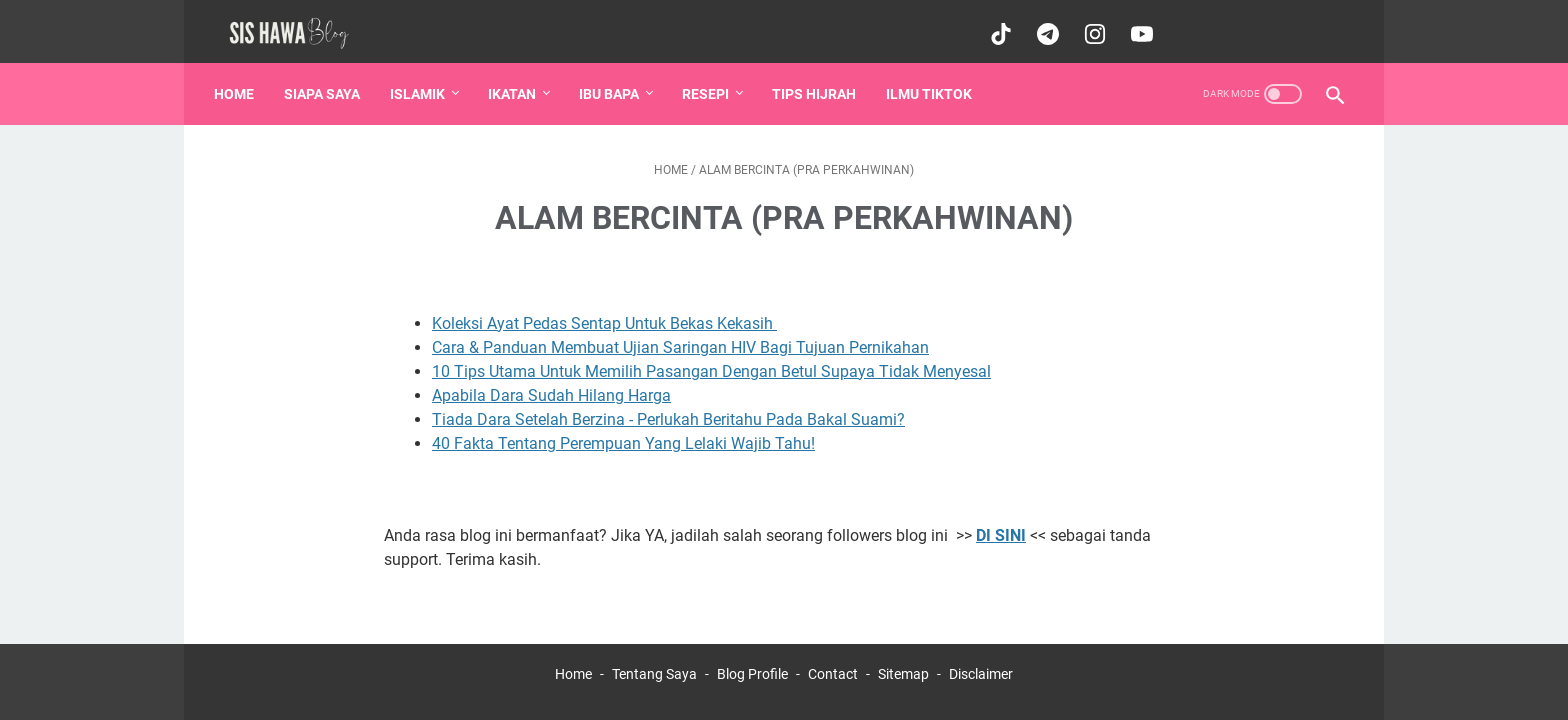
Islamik (423, 79)
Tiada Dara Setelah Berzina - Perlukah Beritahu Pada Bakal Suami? (668, 404)
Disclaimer (981, 659)
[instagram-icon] (1089, 24)
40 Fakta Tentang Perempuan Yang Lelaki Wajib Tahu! (623, 428)
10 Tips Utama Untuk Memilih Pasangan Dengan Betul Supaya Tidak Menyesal (711, 356)
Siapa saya (328, 79)
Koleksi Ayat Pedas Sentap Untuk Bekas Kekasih (604, 308)
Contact (833, 659)
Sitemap (903, 659)
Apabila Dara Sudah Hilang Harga (551, 380)
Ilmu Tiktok (935, 79)
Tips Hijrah (820, 79)
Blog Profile (752, 659)
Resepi (711, 79)
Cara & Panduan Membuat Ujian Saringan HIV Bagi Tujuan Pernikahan (680, 332)
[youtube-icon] (1136, 24)
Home (240, 79)
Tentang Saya (654, 659)
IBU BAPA (615, 79)
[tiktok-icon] (995, 24)
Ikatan (518, 79)
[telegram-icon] (1042, 24)
